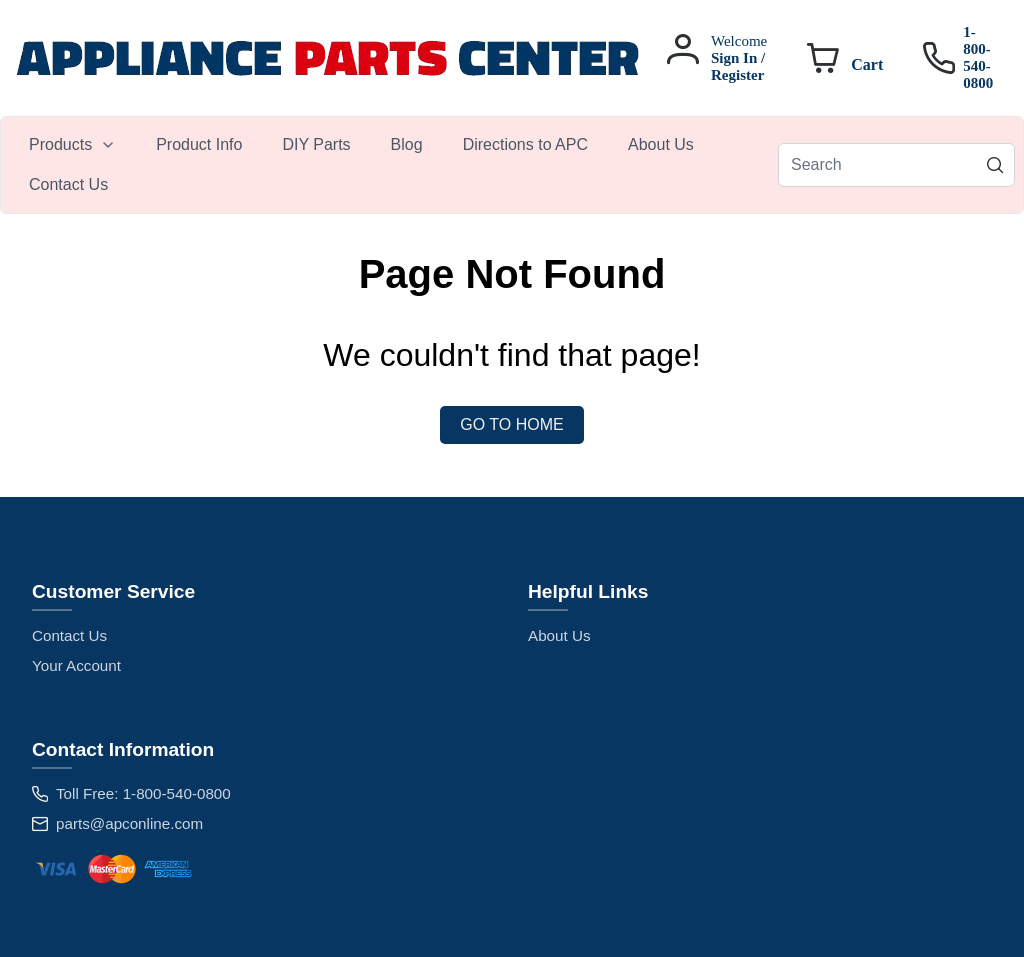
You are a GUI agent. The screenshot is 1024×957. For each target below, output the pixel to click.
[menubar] (393, 165)
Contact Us (69, 635)
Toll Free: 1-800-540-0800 (143, 793)
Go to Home (511, 424)
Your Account (76, 665)
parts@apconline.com (129, 823)
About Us (559, 635)
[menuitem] (72, 145)
